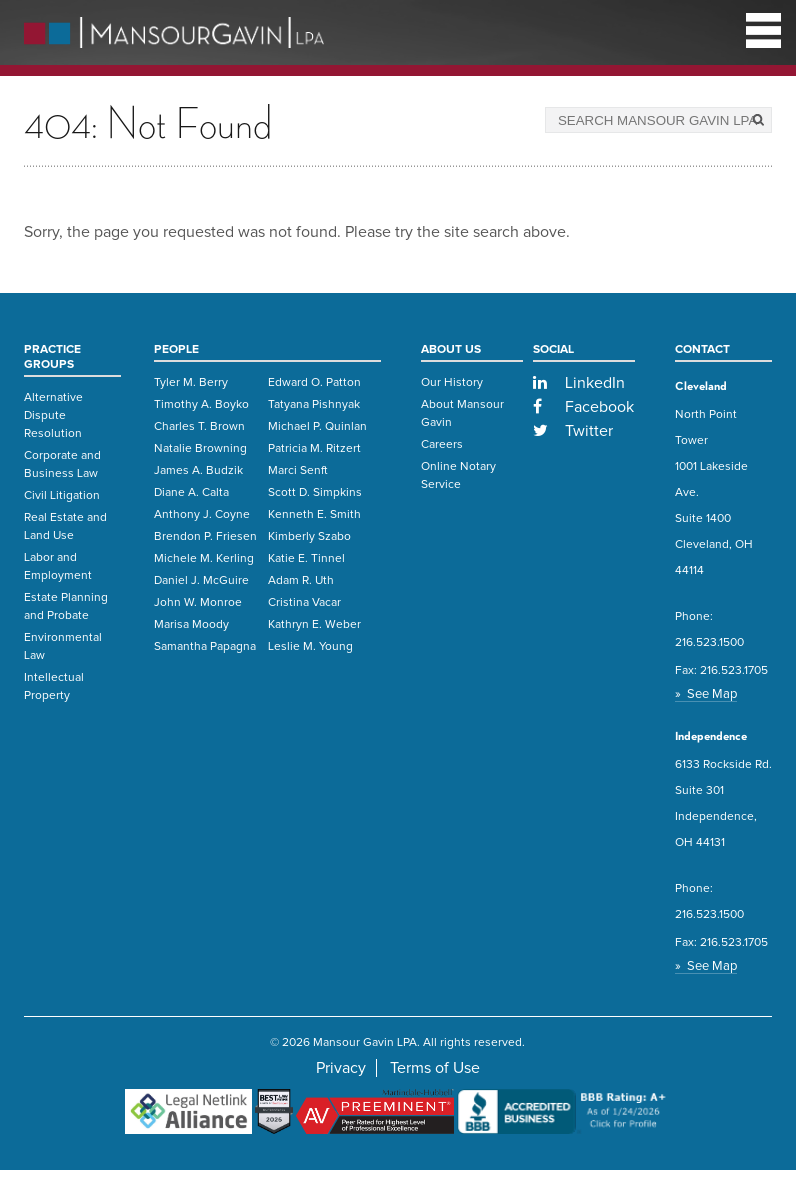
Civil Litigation (62, 496)
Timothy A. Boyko (201, 405)
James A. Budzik (198, 471)
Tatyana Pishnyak (314, 405)
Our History (452, 383)
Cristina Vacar (304, 603)
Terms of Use (435, 1068)
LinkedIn (579, 383)
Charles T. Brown (199, 427)
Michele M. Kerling (204, 559)
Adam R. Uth (301, 581)
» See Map (706, 694)
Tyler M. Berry (191, 383)
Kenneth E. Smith (314, 515)
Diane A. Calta (191, 493)
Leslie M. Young (310, 647)
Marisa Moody (191, 625)
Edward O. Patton (314, 383)
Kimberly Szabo (309, 537)
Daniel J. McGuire (201, 581)
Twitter (573, 431)
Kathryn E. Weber (314, 625)
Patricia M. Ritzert (314, 449)
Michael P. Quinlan (317, 427)
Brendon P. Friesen (205, 537)
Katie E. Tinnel (306, 559)
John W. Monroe (198, 603)
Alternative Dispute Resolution (53, 416)
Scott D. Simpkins (315, 493)
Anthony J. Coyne (202, 515)
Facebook (584, 407)
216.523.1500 (709, 643)
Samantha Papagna (205, 647)
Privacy (341, 1068)
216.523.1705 (734, 671)
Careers (442, 445)
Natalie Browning (200, 449)
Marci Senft (298, 471)
